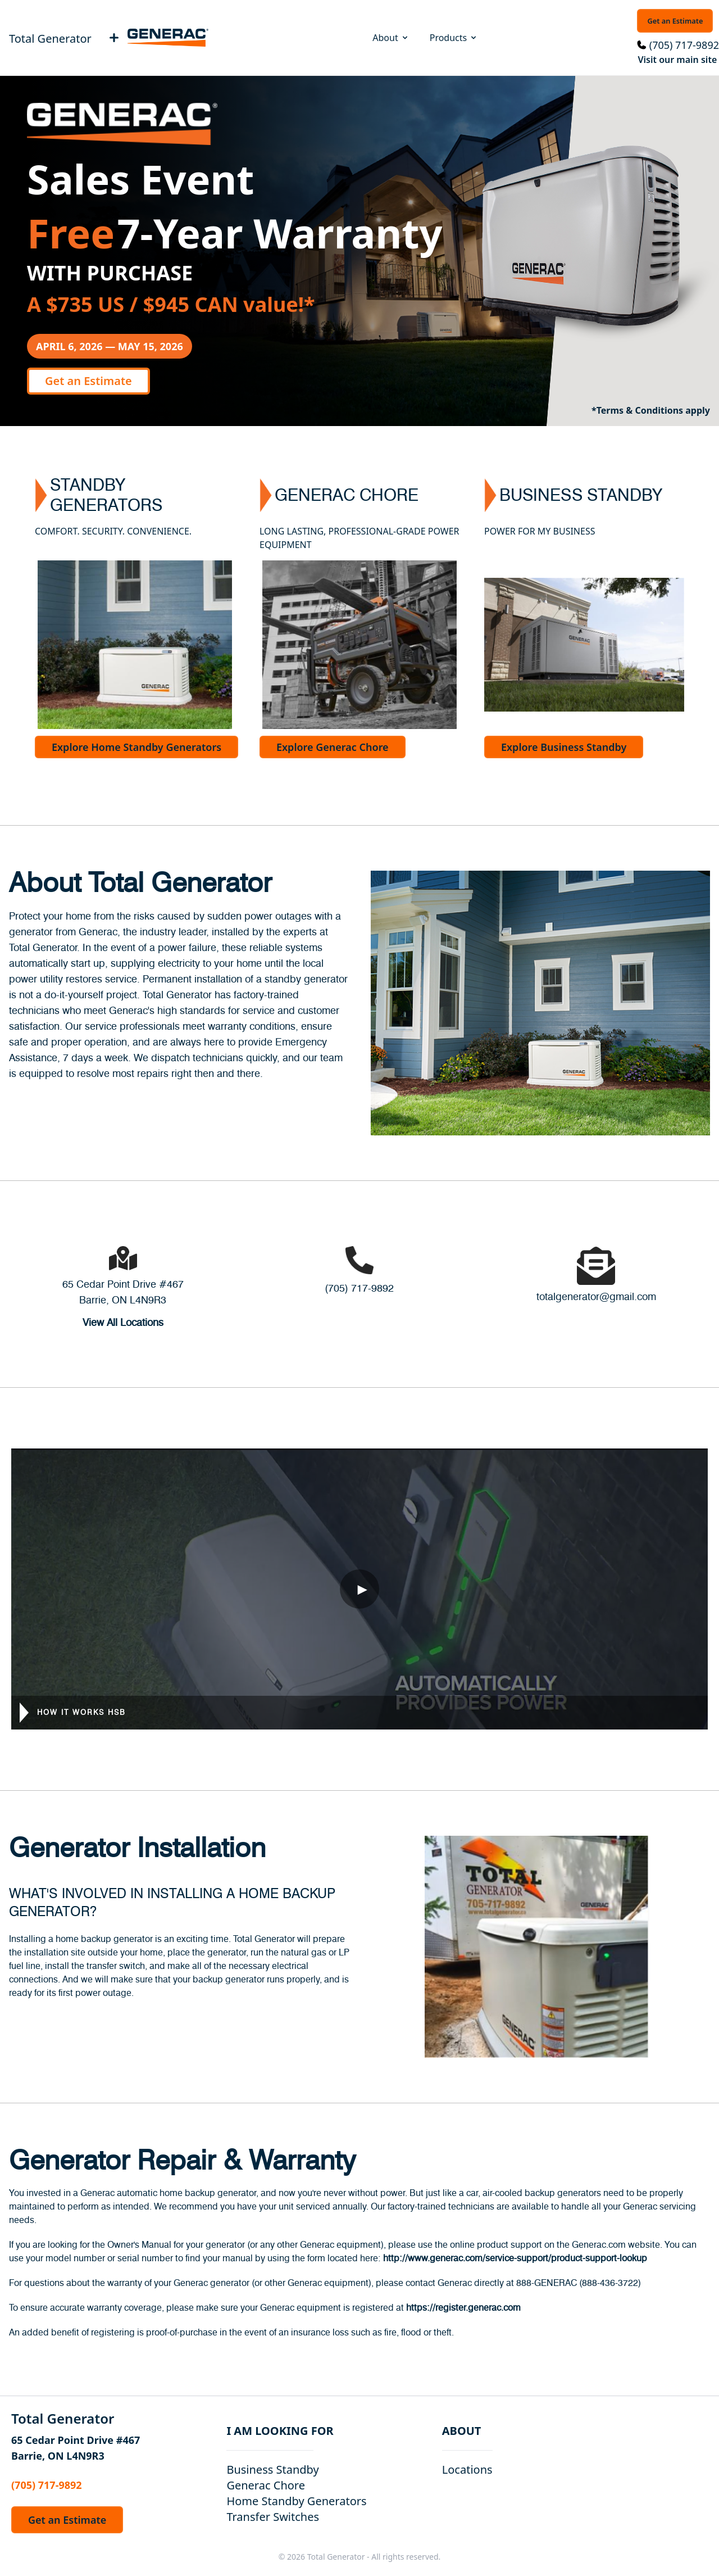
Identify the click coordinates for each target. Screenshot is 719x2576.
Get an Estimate (675, 21)
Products (454, 37)
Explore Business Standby (563, 747)
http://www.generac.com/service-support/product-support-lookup (515, 2258)
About (390, 37)
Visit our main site (677, 59)
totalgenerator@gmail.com (596, 1297)
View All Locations (123, 1323)
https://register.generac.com (463, 2307)
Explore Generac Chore (332, 747)
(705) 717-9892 (684, 45)
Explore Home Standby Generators (136, 747)
